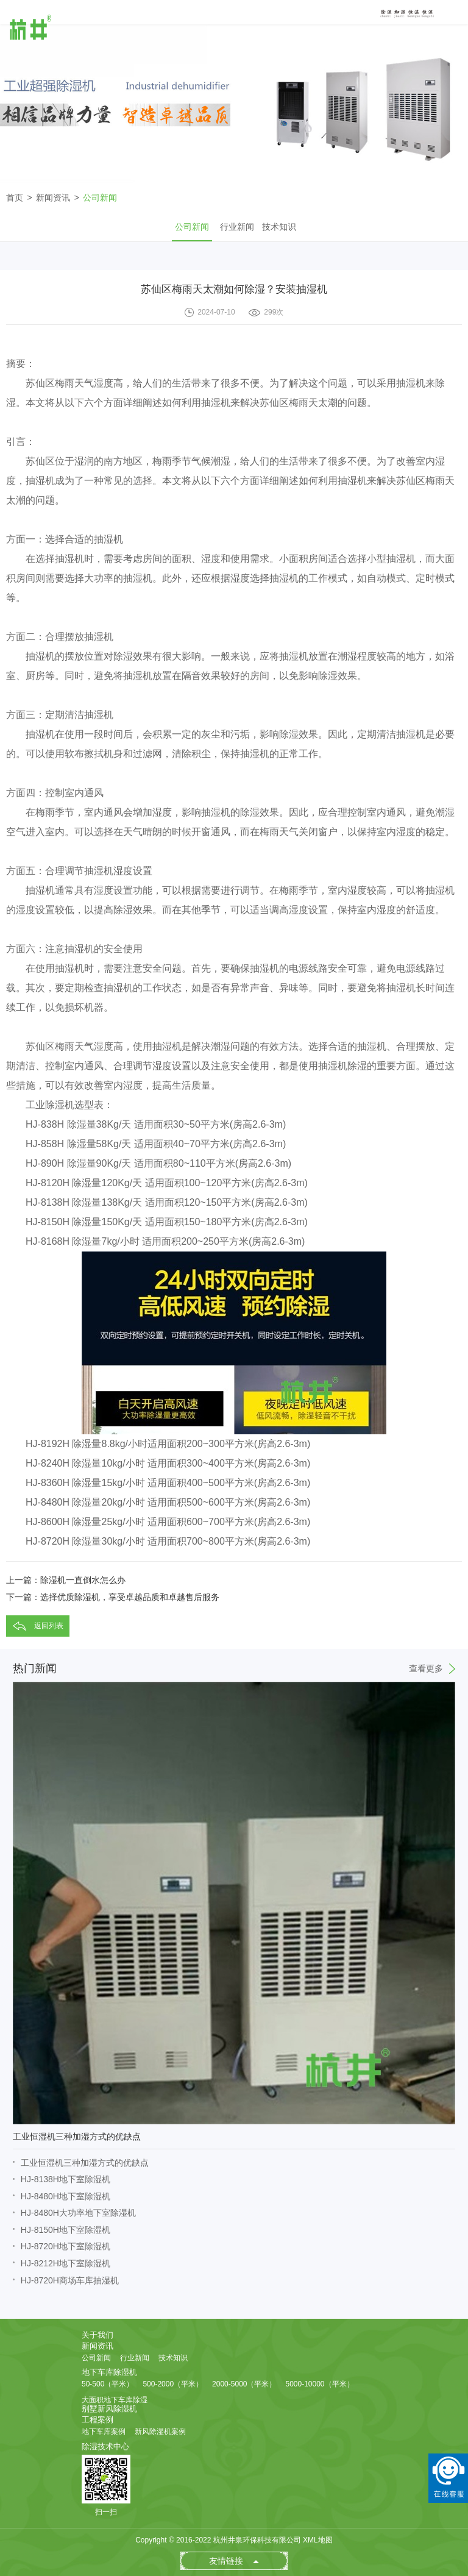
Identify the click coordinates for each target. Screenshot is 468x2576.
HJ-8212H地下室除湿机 (65, 2263)
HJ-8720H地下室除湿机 (65, 2246)
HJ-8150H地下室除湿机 (65, 2230)
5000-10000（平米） (319, 2384)
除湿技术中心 (105, 2446)
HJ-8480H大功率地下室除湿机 (78, 2213)
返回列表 (48, 1625)
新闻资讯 (53, 197)
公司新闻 (100, 197)
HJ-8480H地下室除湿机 (65, 2196)
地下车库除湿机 (109, 2372)
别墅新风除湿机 (109, 2409)
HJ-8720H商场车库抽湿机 (70, 2280)
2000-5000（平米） (244, 2384)
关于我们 (97, 2335)
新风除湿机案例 (160, 2431)
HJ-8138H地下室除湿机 (65, 2179)
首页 (14, 197)
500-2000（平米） (173, 2384)
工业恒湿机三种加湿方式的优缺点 (85, 2163)
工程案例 (97, 2420)
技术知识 (279, 227)
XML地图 (318, 2540)
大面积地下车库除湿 (114, 2400)
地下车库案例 (104, 2431)
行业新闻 (237, 227)
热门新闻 (234, 1668)
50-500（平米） (107, 2384)
